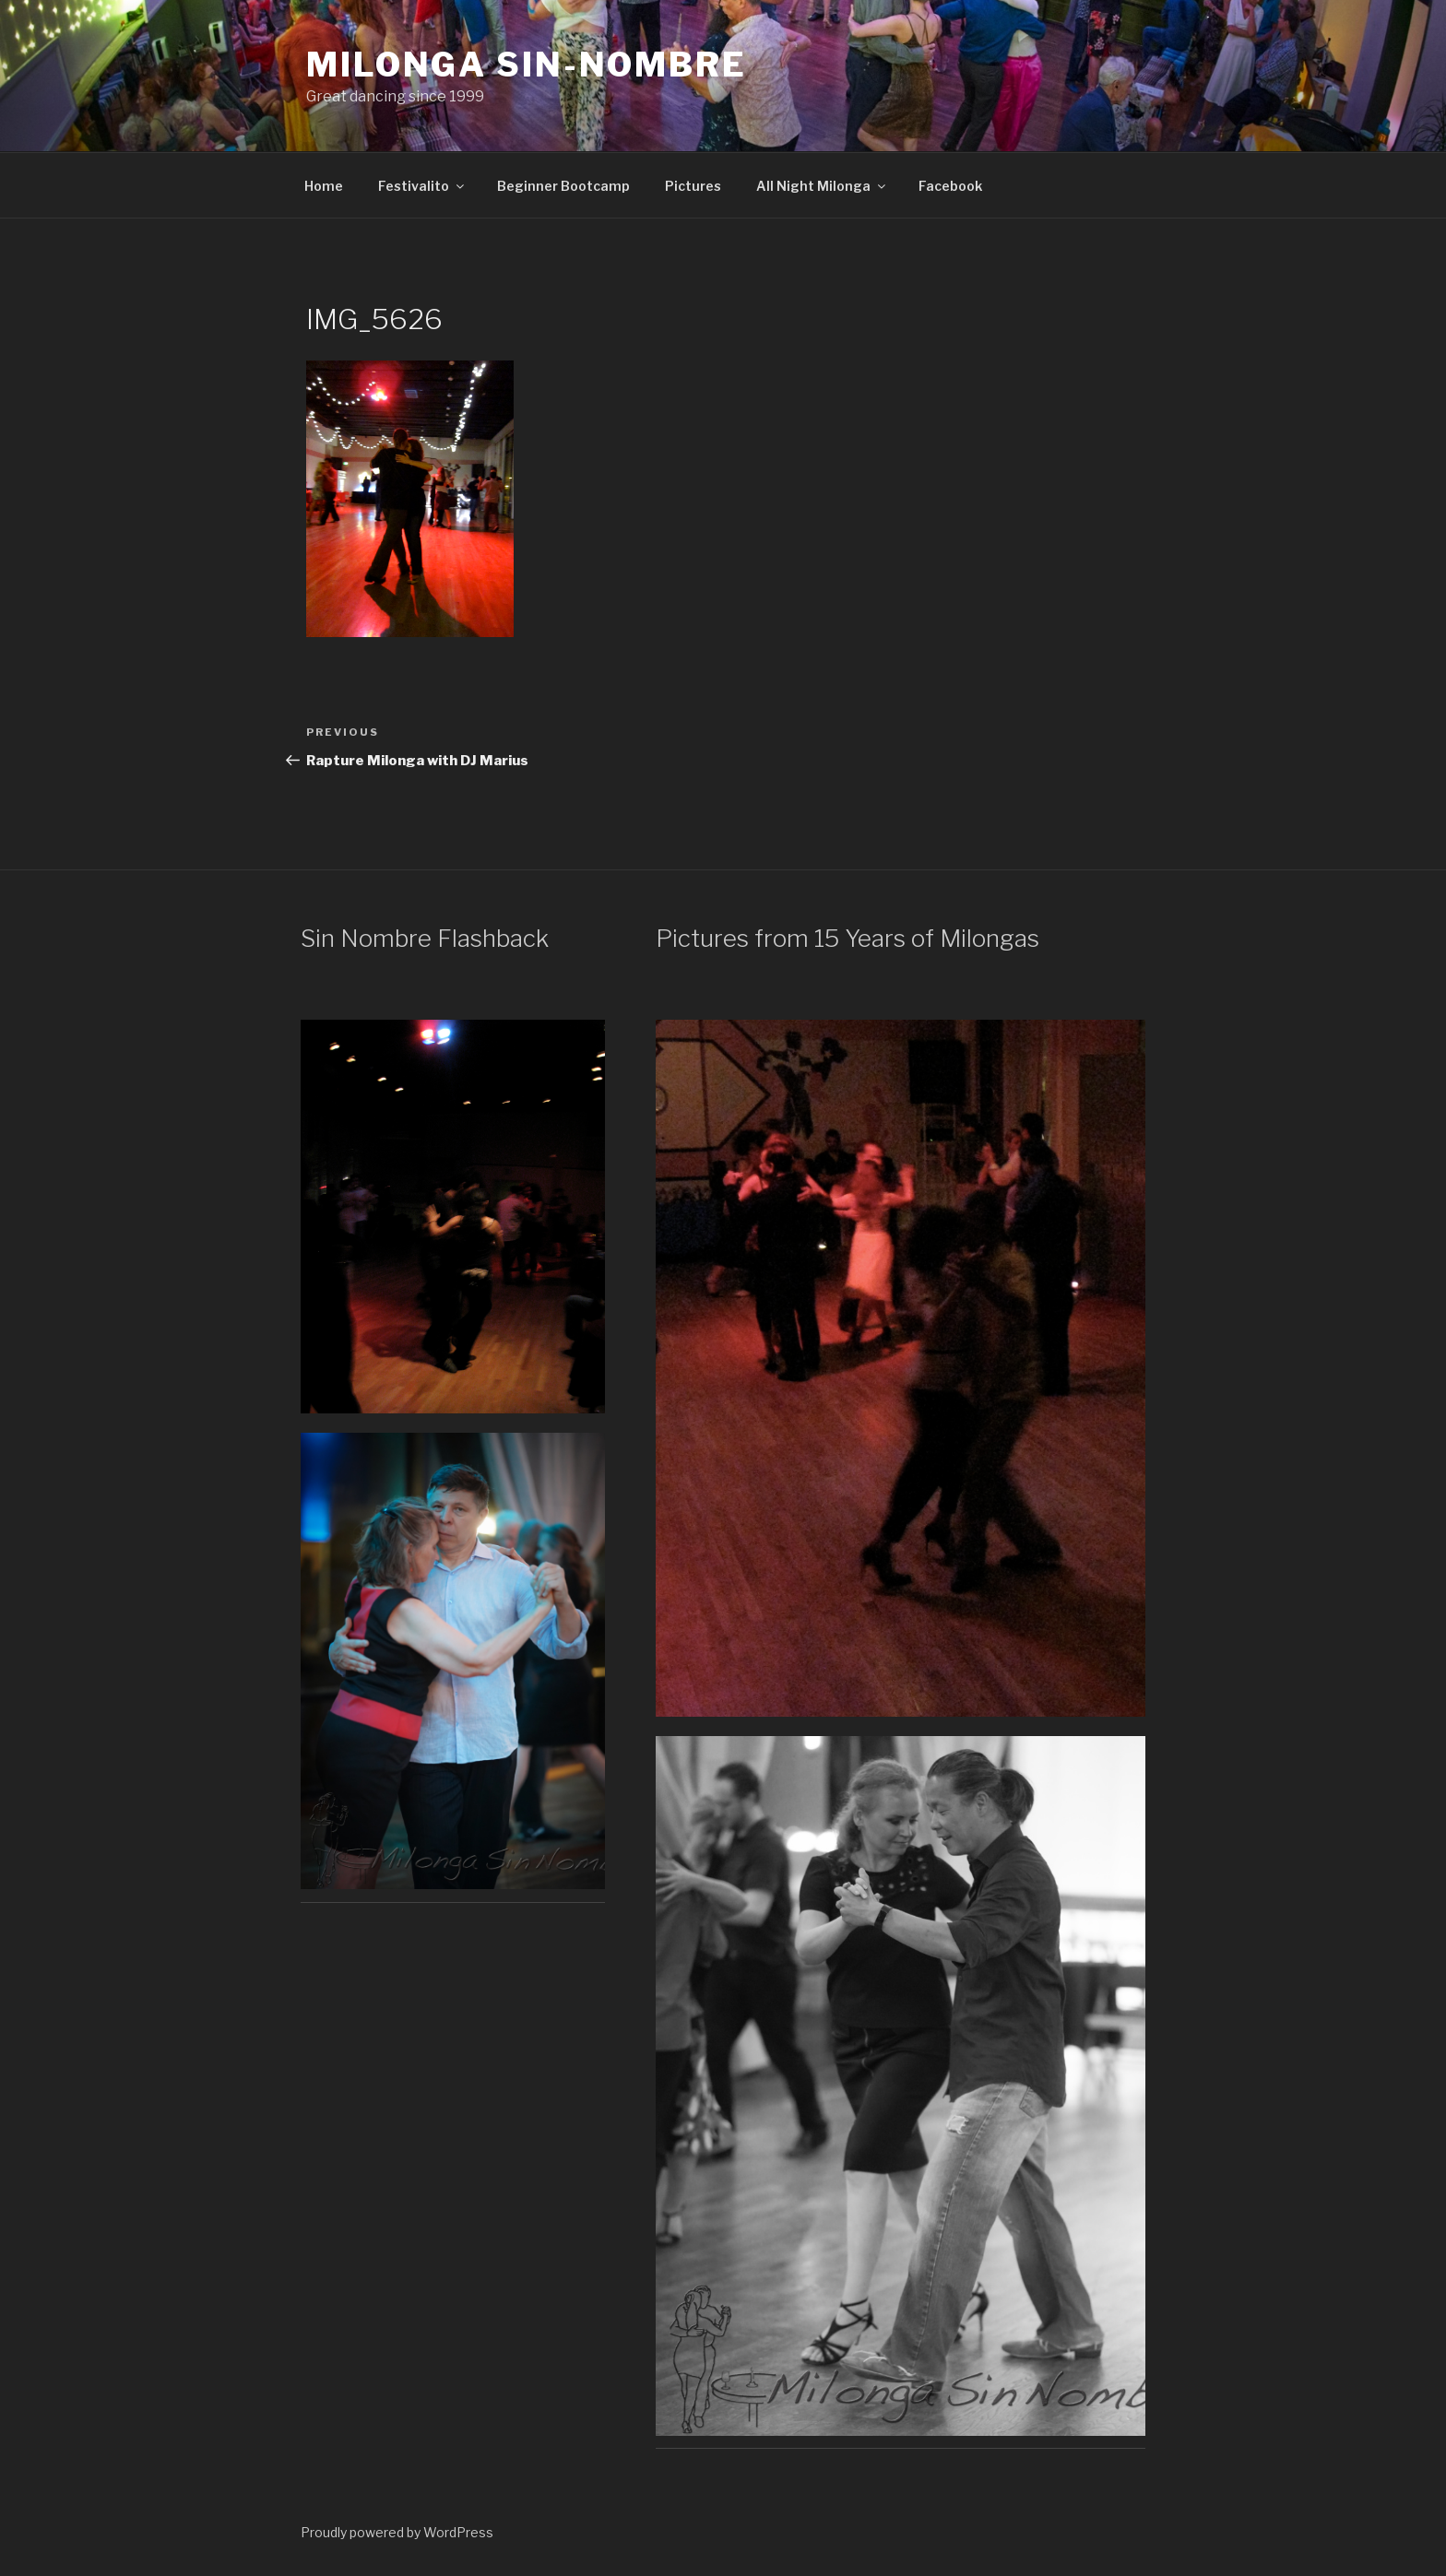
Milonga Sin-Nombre (526, 64)
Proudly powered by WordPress (397, 2532)
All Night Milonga (822, 186)
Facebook (950, 186)
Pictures (693, 186)
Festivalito (422, 186)
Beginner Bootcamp (563, 186)
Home (323, 186)
